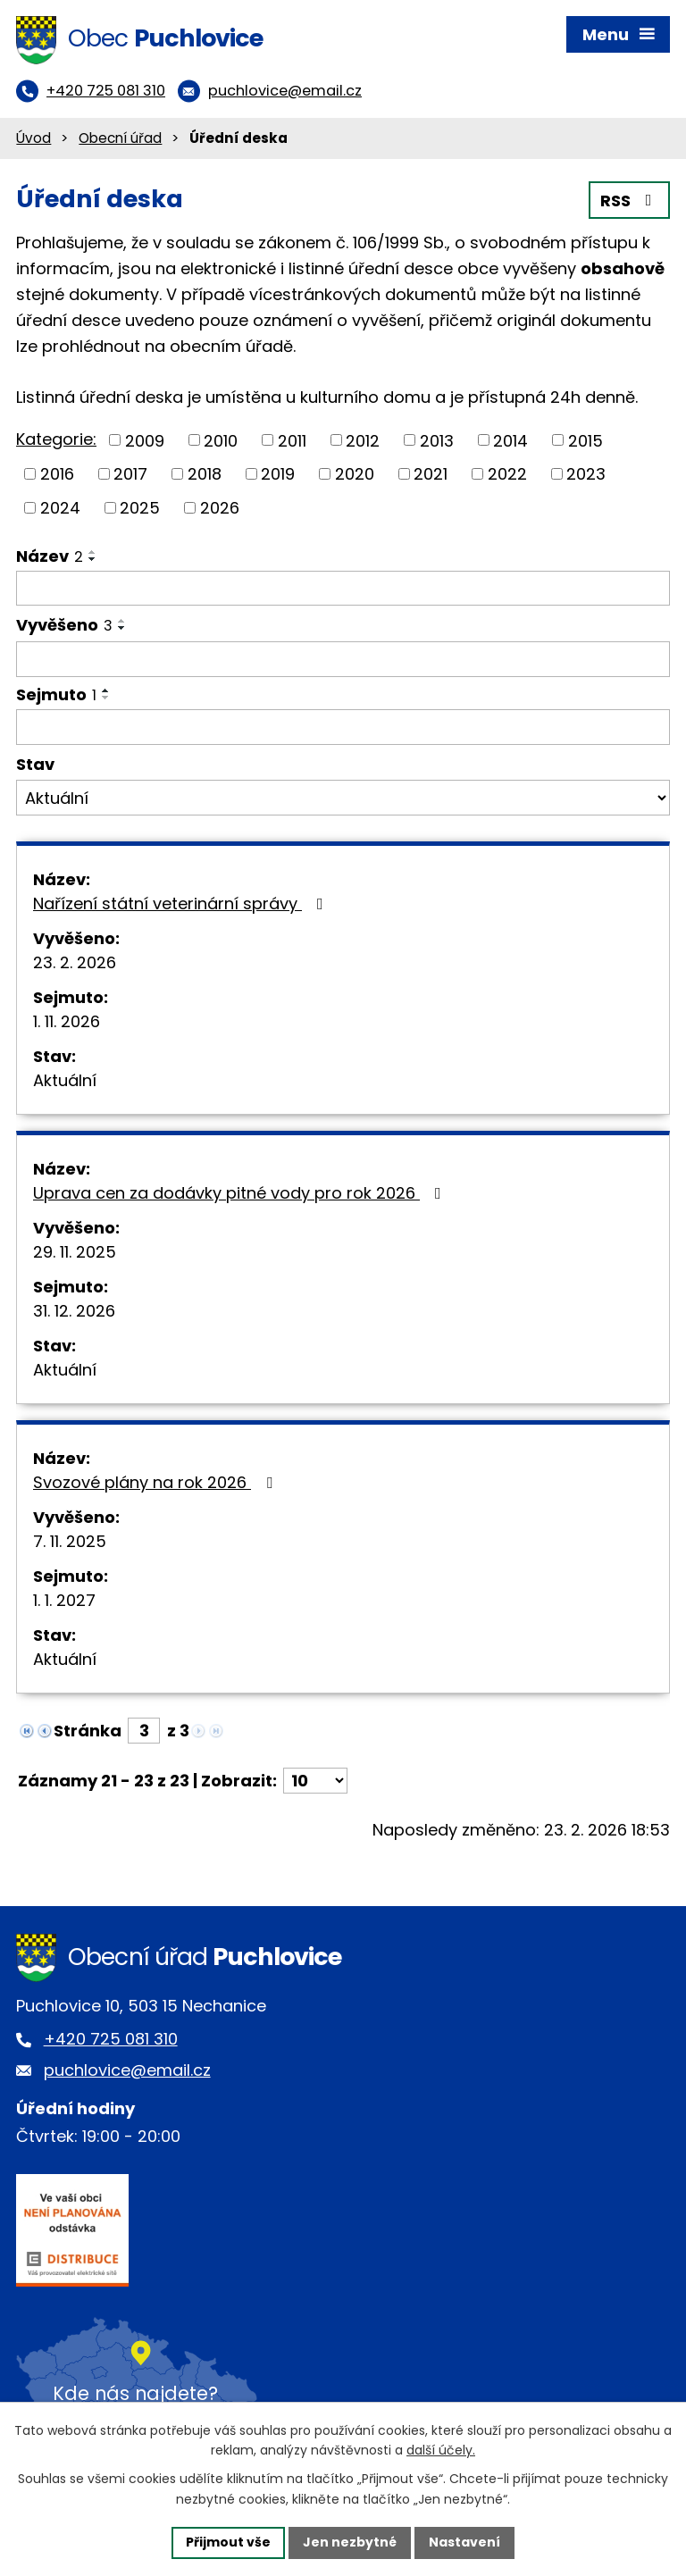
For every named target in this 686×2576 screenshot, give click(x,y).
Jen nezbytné (350, 2542)
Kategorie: (56, 439)
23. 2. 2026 (74, 962)
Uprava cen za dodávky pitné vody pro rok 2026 (240, 1193)
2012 (363, 440)
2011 (292, 440)
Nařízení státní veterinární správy (181, 903)
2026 (219, 508)
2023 (586, 474)
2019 (278, 474)
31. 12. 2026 (74, 1311)
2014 (510, 440)
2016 (57, 474)
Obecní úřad (120, 138)
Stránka (87, 1730)
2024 (60, 508)
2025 (140, 508)
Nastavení (464, 2542)
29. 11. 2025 (74, 1252)
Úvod (33, 138)
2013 (437, 440)
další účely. (440, 2451)
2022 (507, 474)
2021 (431, 474)
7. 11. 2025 (69, 1541)
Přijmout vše (228, 2542)
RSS (629, 200)
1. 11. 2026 (66, 1021)
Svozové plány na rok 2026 (156, 1482)
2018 (205, 474)
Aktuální (64, 1080)
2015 (585, 440)
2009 (144, 440)
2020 (354, 474)
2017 (130, 474)
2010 (221, 440)
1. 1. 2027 (64, 1600)
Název (49, 556)
